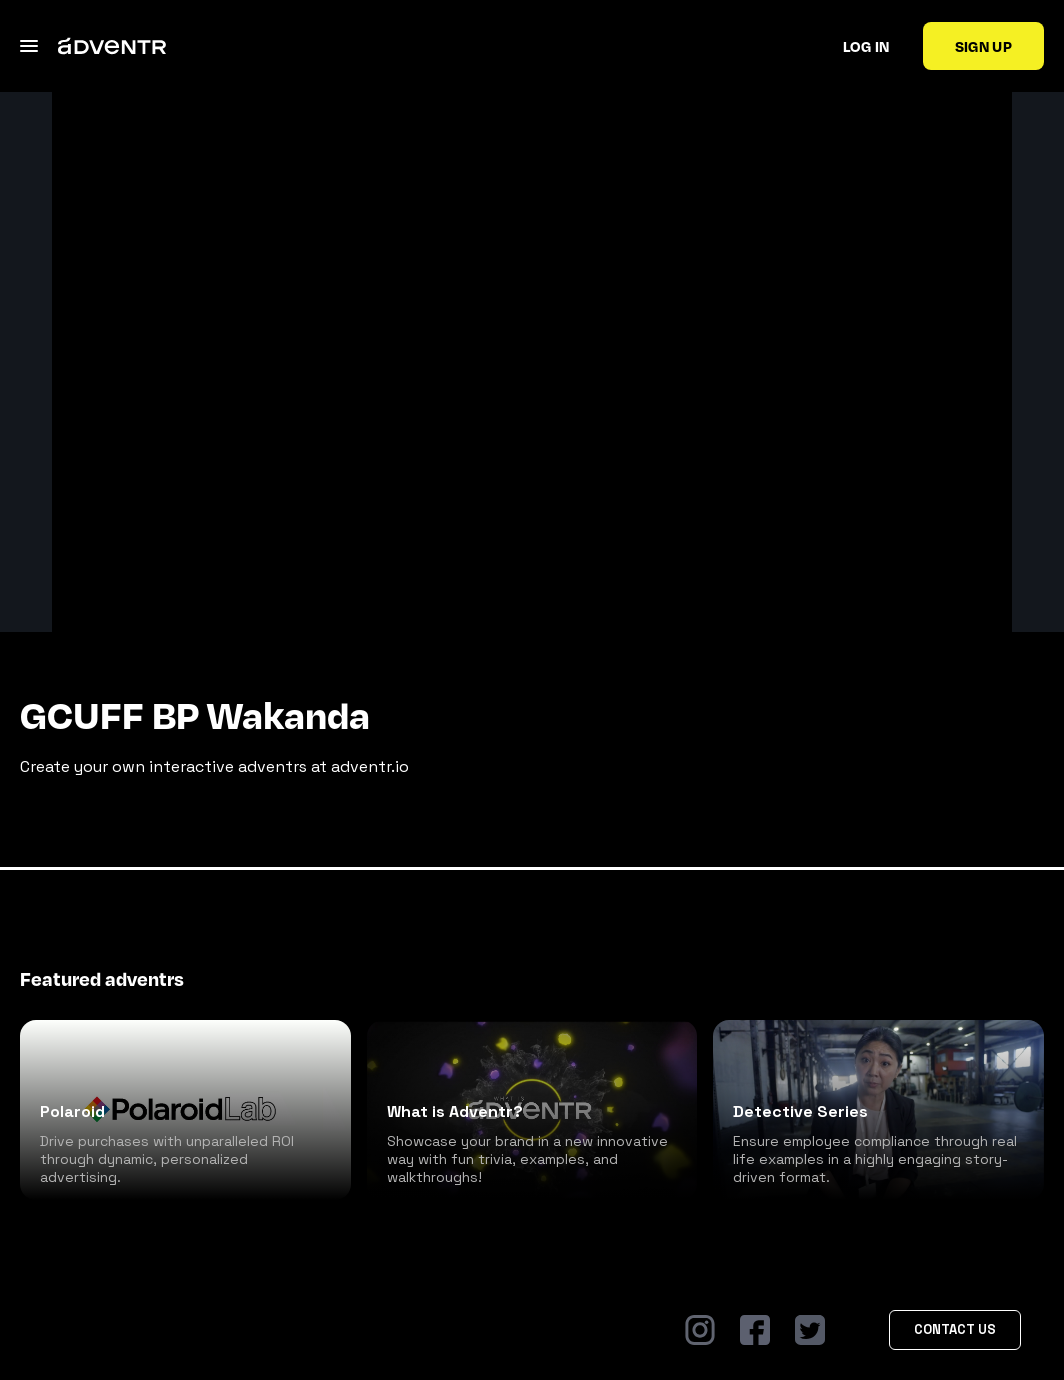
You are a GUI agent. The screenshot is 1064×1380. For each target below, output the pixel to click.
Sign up (983, 46)
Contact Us (955, 1329)
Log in (866, 46)
